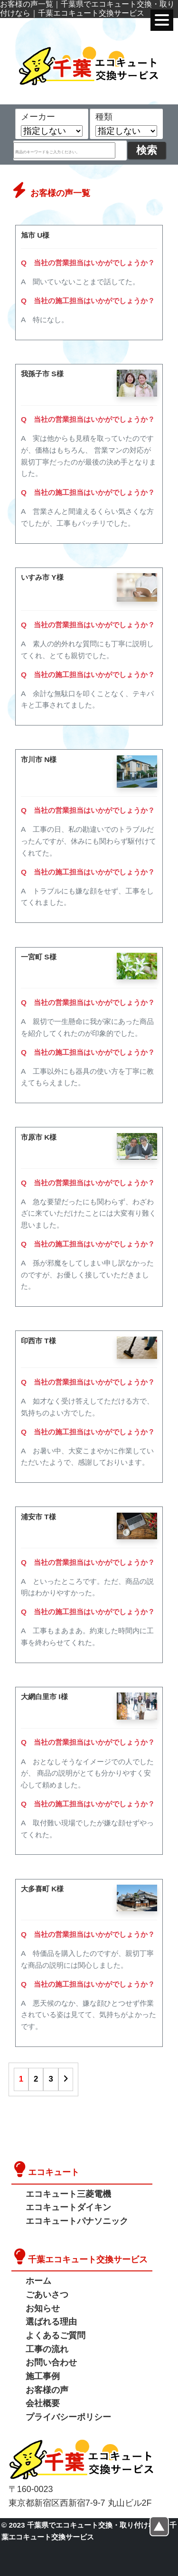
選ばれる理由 (51, 2321)
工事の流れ (47, 2349)
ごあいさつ (47, 2294)
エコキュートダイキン (68, 2207)
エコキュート (53, 2172)
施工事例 (43, 2376)
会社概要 (43, 2403)
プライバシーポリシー (68, 2417)
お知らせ (43, 2308)
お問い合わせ (51, 2362)
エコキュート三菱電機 (68, 2194)
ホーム (38, 2281)
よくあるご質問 (55, 2335)
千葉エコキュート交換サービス (88, 2259)
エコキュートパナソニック (77, 2221)
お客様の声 (47, 2390)
